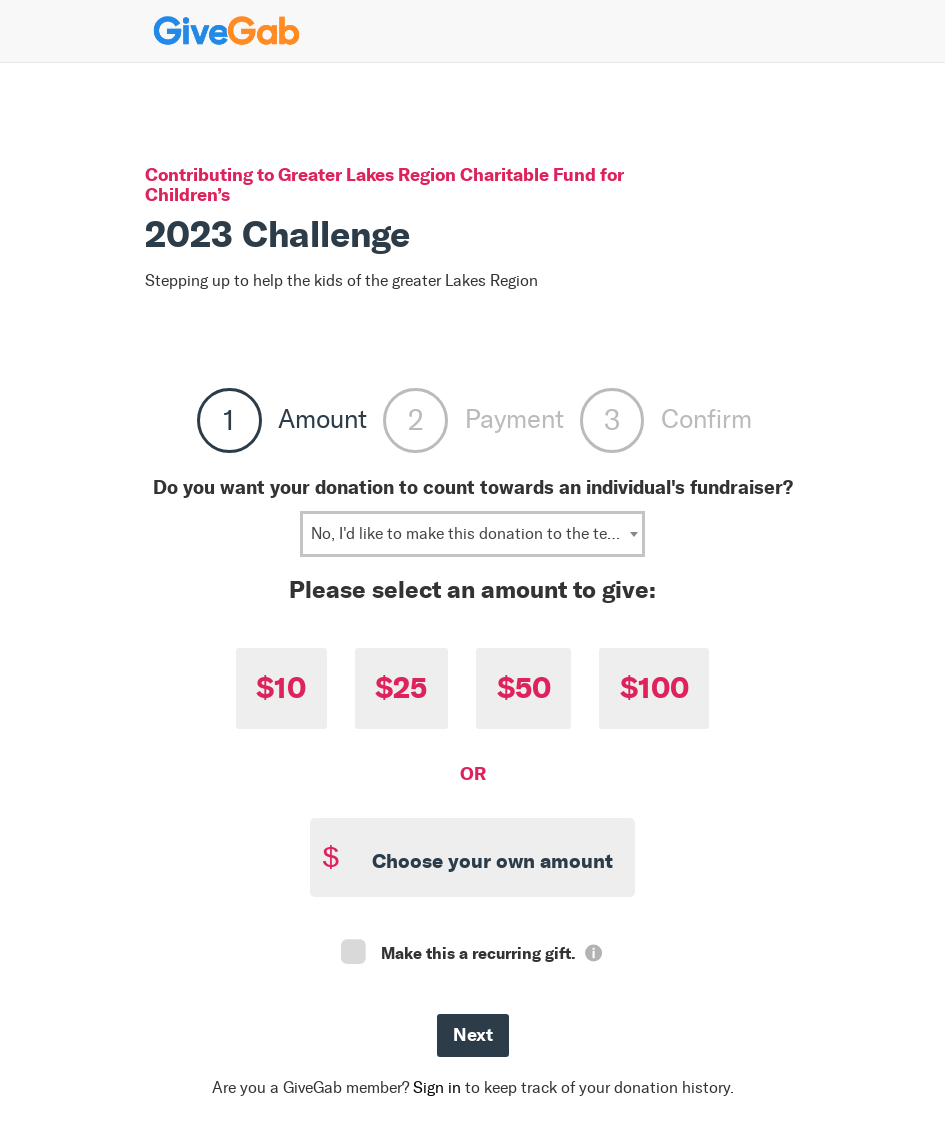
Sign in (437, 1087)
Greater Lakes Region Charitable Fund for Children (384, 184)
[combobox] (472, 534)
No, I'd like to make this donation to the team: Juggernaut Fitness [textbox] (476, 533)
